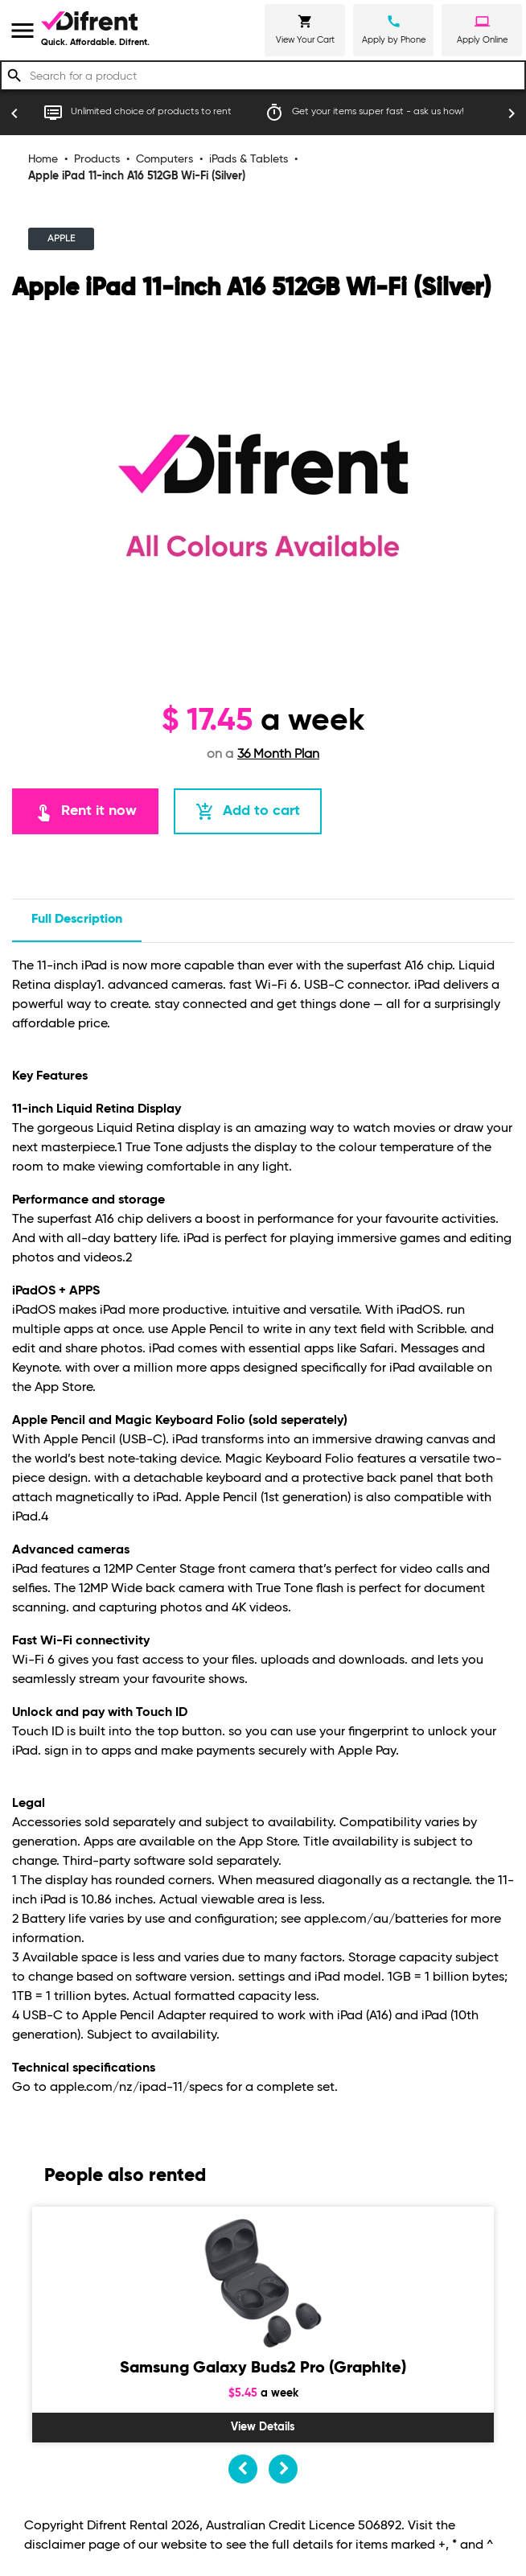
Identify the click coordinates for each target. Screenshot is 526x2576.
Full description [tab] (76, 919)
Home (43, 159)
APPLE (61, 239)
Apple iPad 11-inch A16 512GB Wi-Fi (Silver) (136, 176)
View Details (263, 2427)
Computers (164, 159)
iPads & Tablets (248, 159)
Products (97, 159)
